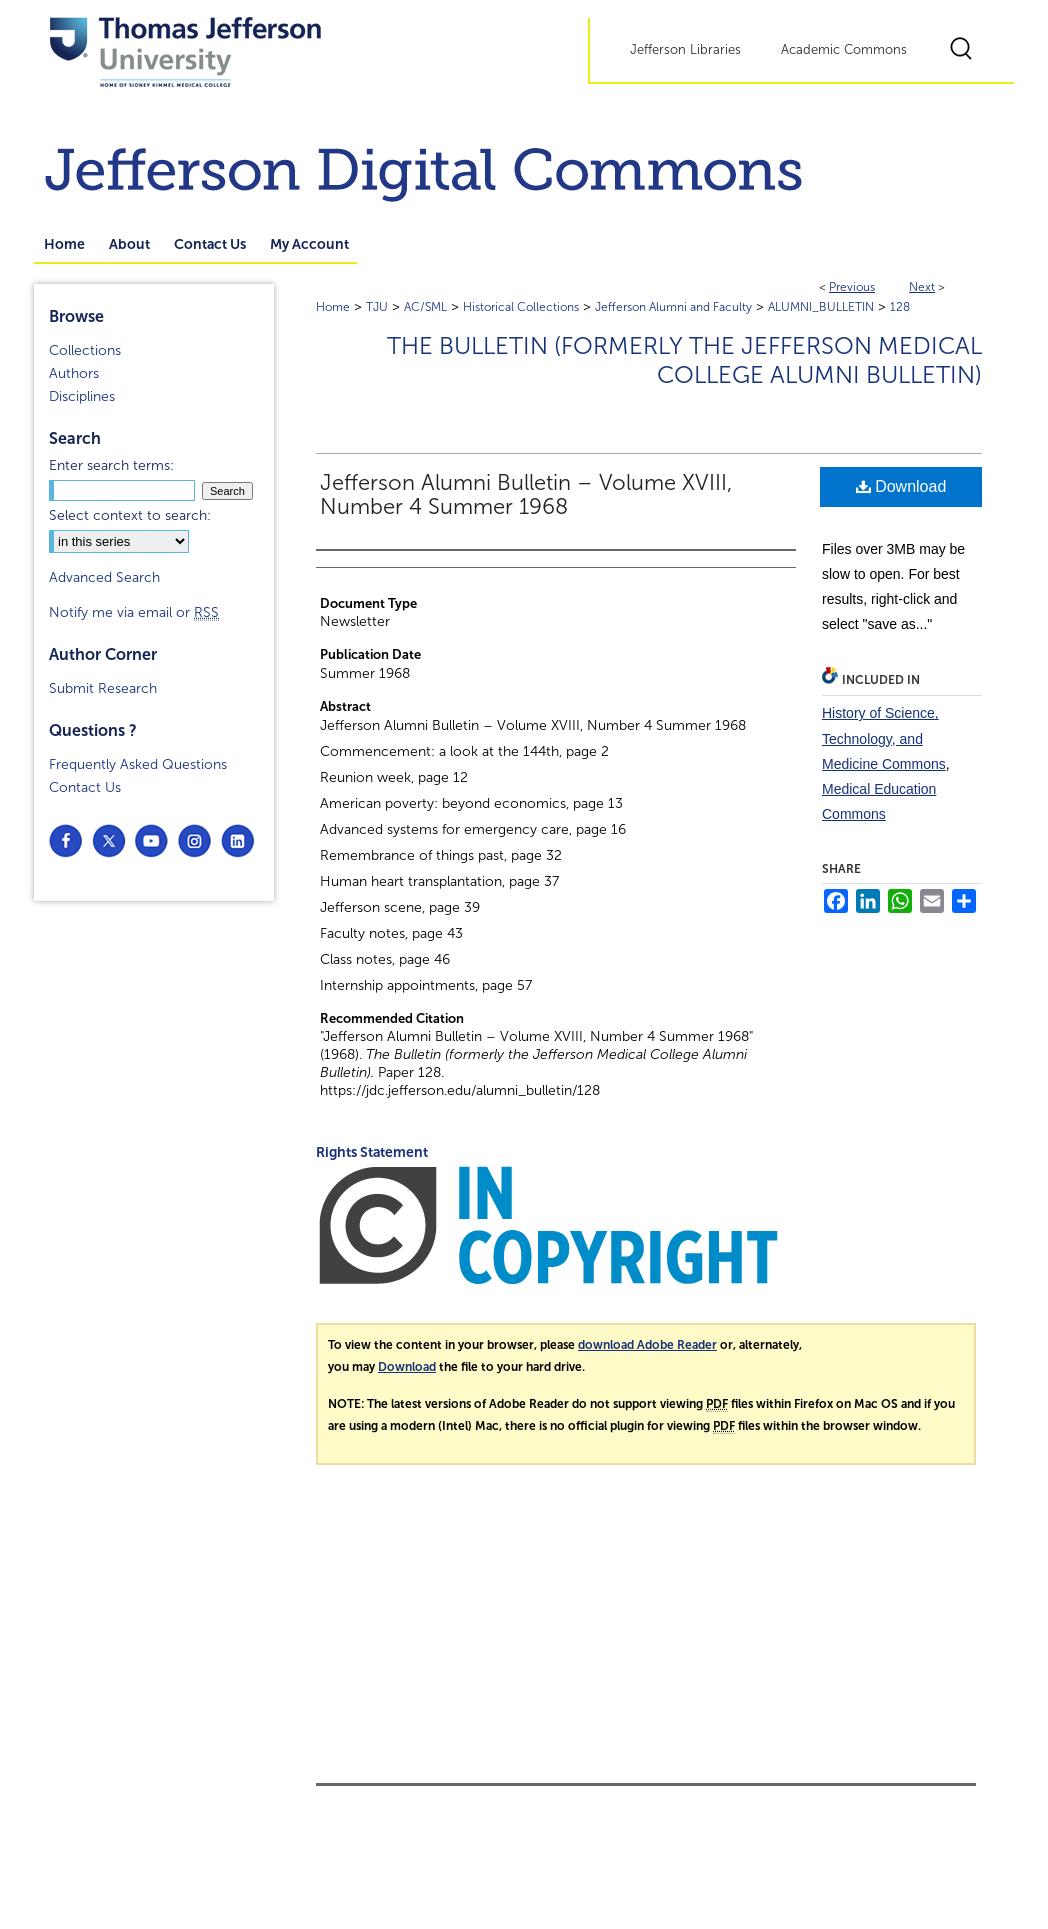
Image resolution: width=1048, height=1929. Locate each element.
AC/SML (425, 307)
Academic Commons (844, 50)
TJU (377, 307)
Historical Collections (521, 307)
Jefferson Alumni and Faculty (673, 307)
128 (900, 307)
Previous (852, 287)
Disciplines (82, 396)
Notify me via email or (134, 612)
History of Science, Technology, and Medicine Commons (884, 738)
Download (901, 486)
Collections (85, 350)
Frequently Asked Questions (138, 764)
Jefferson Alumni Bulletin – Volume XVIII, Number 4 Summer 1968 (526, 495)
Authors (74, 373)
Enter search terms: (111, 465)
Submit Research (103, 688)
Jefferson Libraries (685, 50)
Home (333, 307)
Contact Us (85, 787)
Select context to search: (130, 515)
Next (922, 287)
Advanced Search (104, 577)
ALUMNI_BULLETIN (821, 307)
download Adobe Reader (647, 1345)
